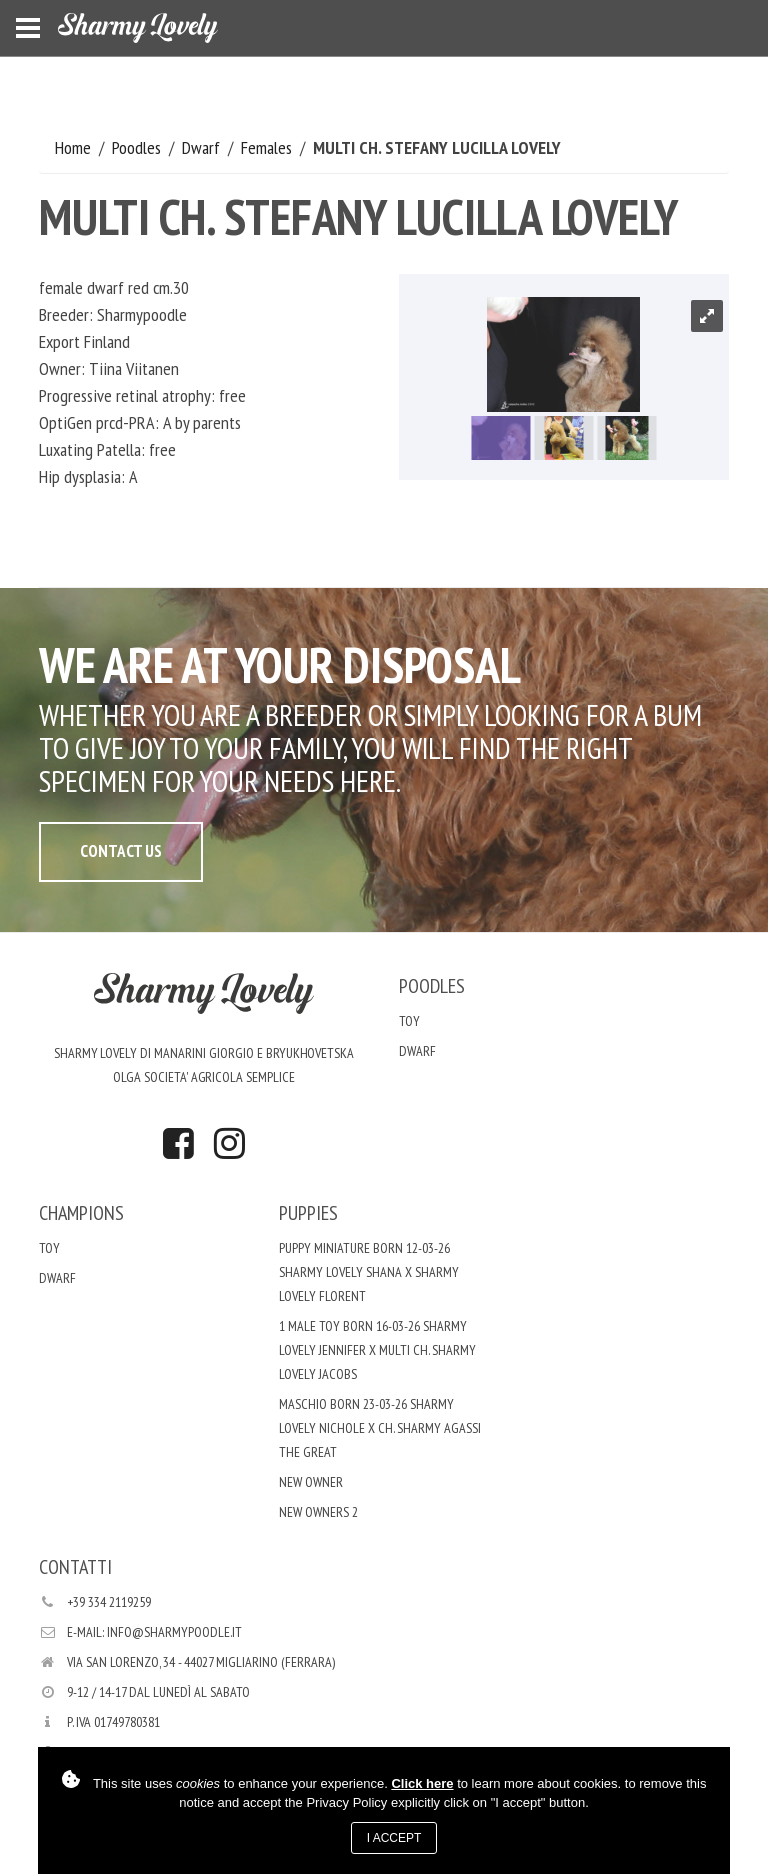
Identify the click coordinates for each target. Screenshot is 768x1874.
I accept (394, 1838)
